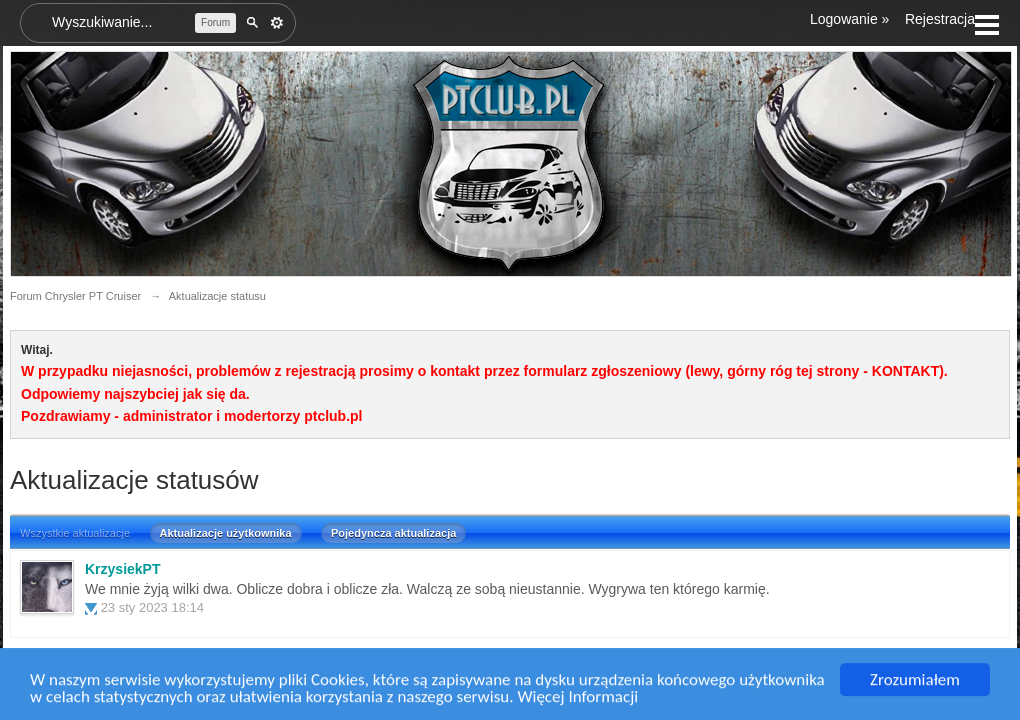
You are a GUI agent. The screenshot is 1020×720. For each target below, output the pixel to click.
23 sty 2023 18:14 (152, 607)
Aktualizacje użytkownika (226, 533)
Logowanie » (849, 19)
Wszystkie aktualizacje (75, 533)
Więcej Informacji (577, 699)
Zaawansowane (277, 23)
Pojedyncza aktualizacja (393, 533)
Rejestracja (940, 19)
